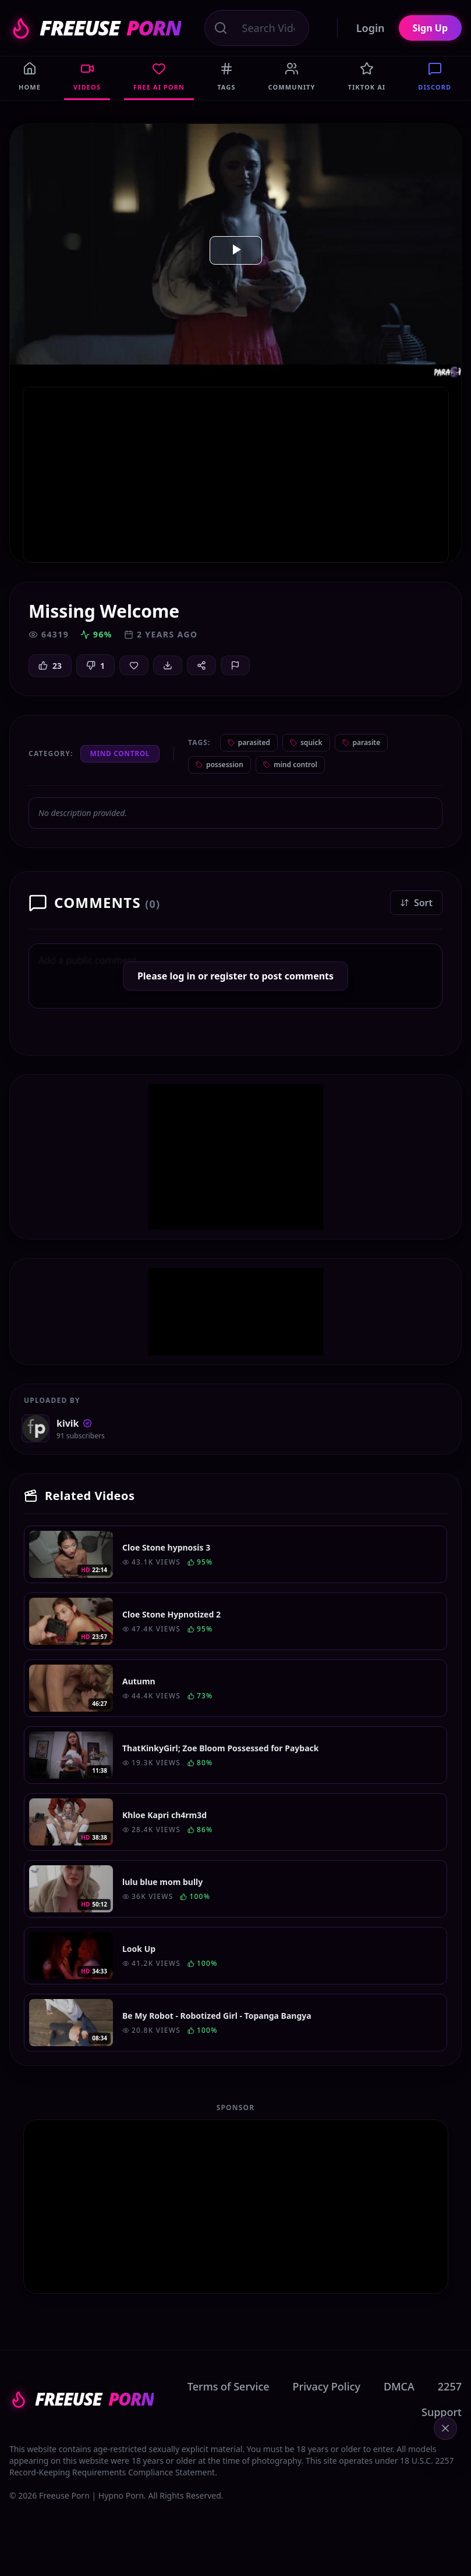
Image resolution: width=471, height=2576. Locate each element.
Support (442, 2412)
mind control (290, 764)
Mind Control (120, 753)
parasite (361, 742)
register (228, 976)
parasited (249, 742)
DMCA (399, 2386)
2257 (450, 2386)
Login (370, 28)
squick (306, 742)
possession (219, 764)
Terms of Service (228, 2386)
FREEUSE (95, 28)
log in (183, 976)
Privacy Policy (326, 2386)
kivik (74, 1423)
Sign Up (430, 28)
